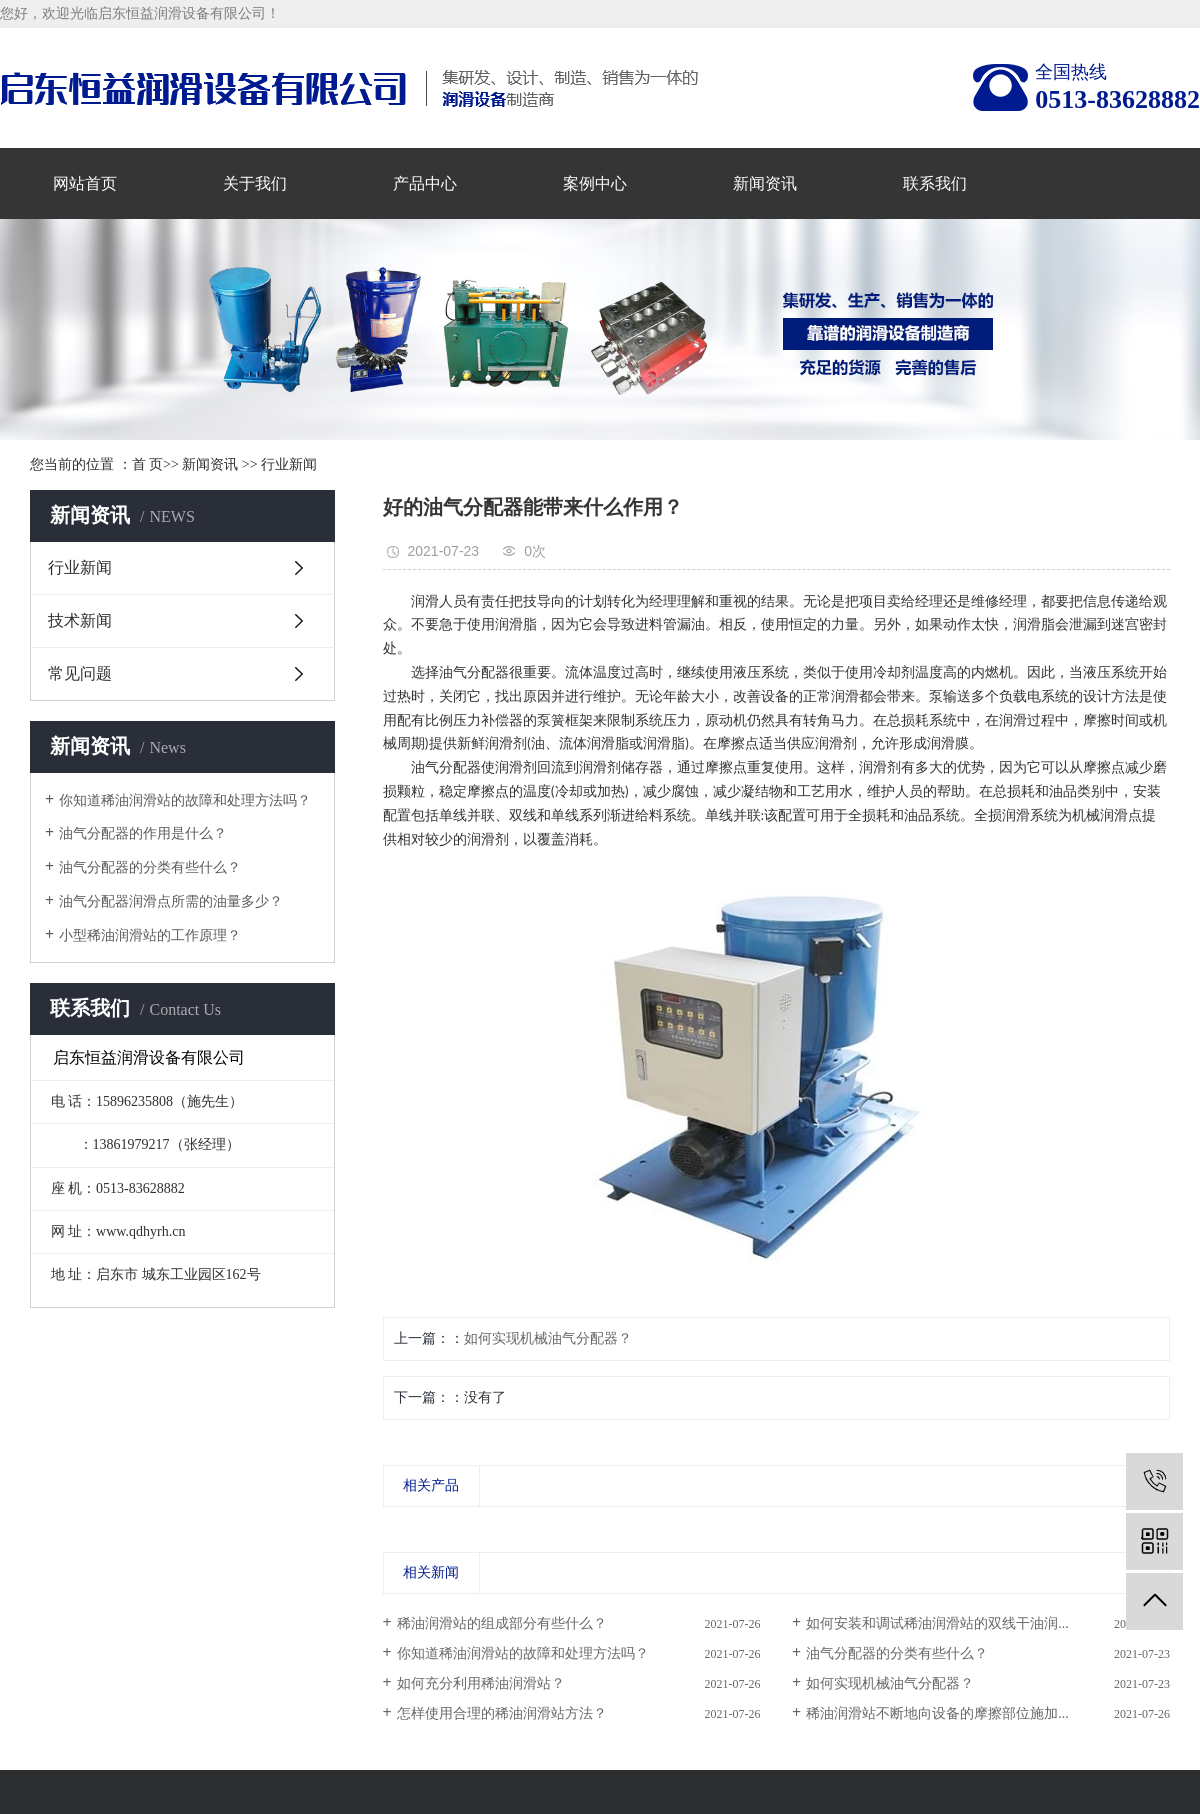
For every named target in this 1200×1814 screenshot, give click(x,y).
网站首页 (85, 183)
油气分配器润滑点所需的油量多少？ (171, 901)
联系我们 (935, 183)
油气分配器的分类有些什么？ (150, 867)
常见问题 (80, 673)
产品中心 (425, 183)
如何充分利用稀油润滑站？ (481, 1683)
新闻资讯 (765, 183)
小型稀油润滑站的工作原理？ (150, 935)
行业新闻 (289, 464)
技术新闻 (80, 620)
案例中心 (595, 183)
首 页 (148, 464)
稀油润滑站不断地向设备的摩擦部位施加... (937, 1713)
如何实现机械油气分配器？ (548, 1338)
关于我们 (255, 183)
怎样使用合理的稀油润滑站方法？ (502, 1713)
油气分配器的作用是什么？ (143, 833)
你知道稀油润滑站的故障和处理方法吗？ (185, 800)
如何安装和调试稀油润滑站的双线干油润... (937, 1623)
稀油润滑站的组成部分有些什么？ (502, 1623)
